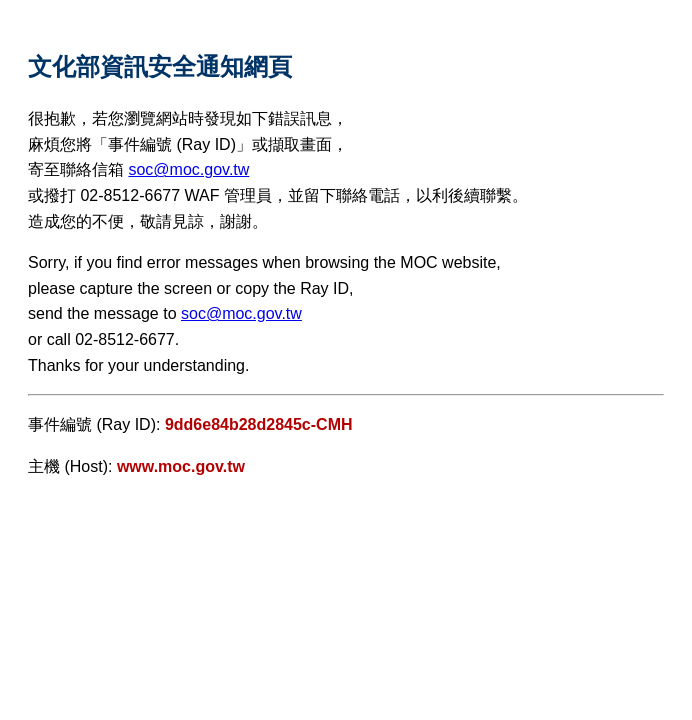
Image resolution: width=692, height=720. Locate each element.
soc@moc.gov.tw (188, 169)
